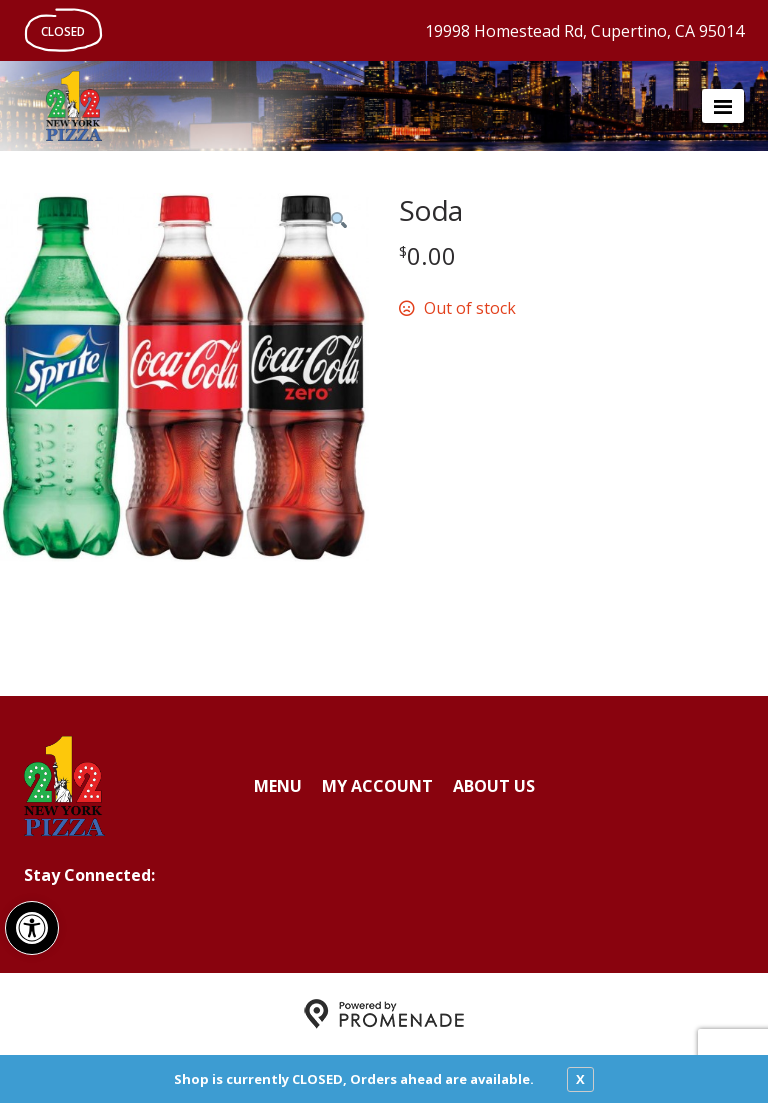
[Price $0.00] (427, 255)
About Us (494, 786)
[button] (32, 928)
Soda (430, 210)
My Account (377, 786)
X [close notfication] (580, 1079)
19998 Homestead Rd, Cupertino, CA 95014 (584, 31)
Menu (278, 786)
